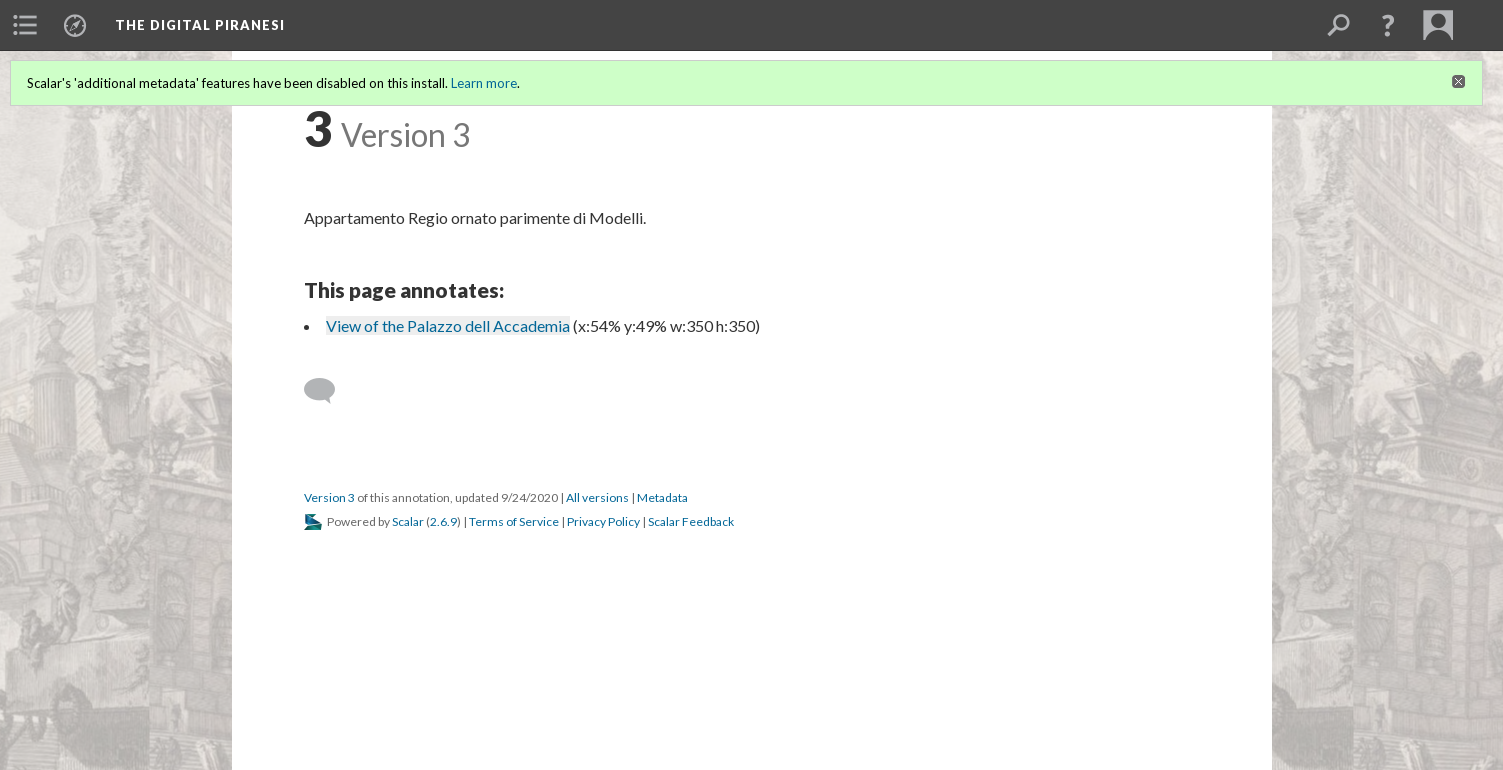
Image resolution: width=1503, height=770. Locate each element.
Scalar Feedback (691, 521)
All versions (597, 497)
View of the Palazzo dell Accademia (448, 325)
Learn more (484, 83)
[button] (1388, 25)
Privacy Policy (603, 521)
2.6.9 (443, 521)
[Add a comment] (328, 391)
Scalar (408, 521)
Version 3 (329, 497)
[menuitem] (25, 25)
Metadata (662, 497)
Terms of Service (514, 521)
